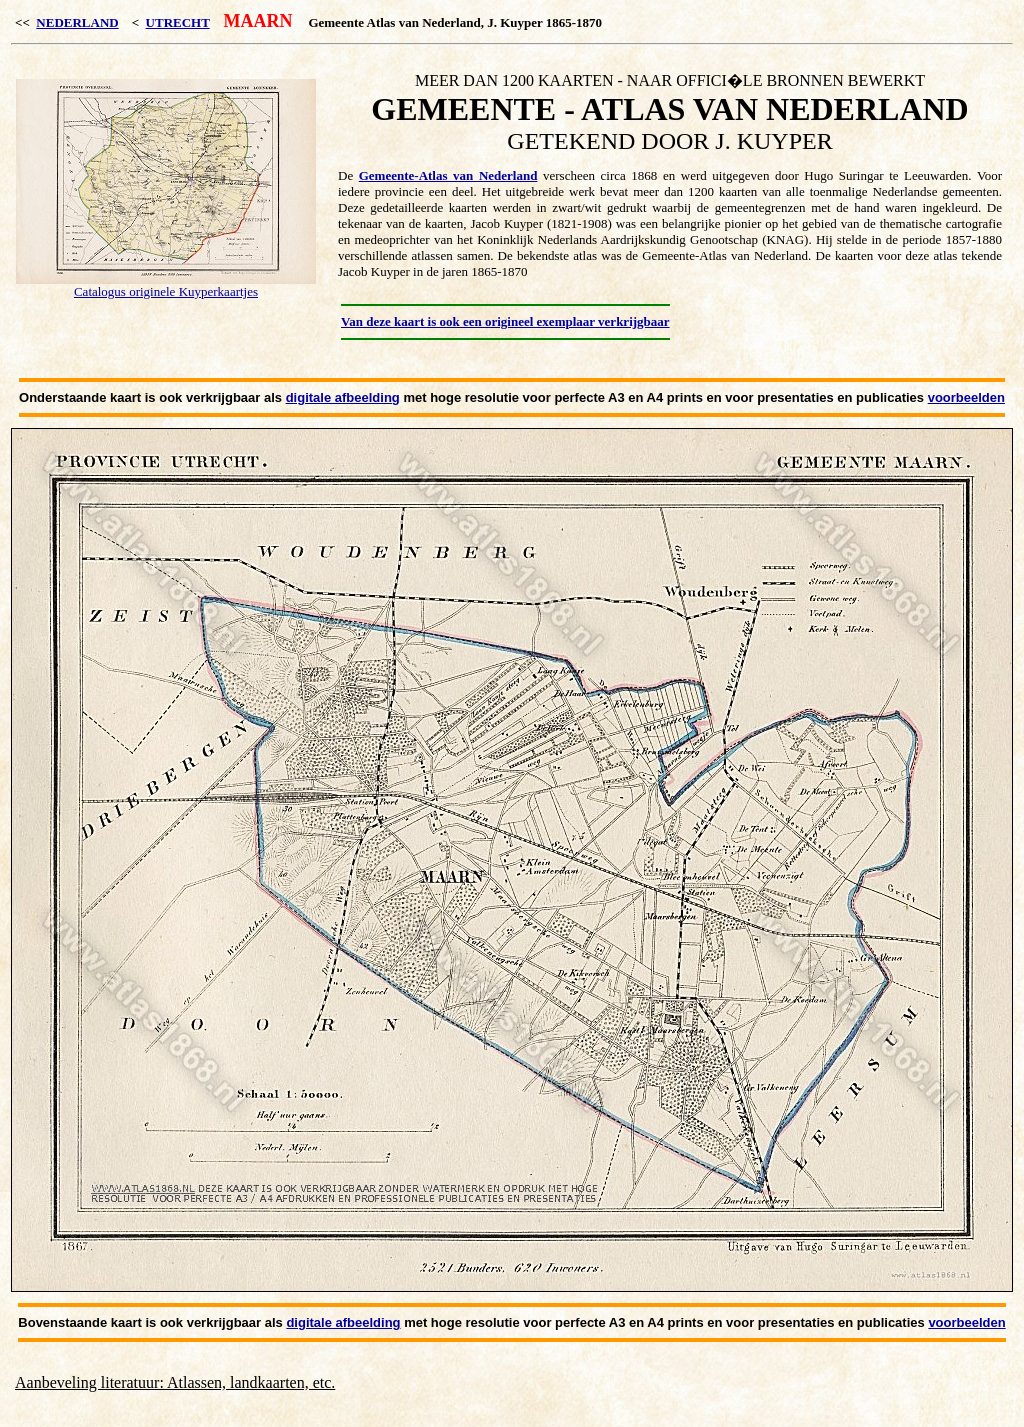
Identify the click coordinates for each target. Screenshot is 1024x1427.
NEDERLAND (77, 22)
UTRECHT (178, 22)
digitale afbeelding (343, 397)
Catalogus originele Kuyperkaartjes (166, 291)
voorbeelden (966, 397)
